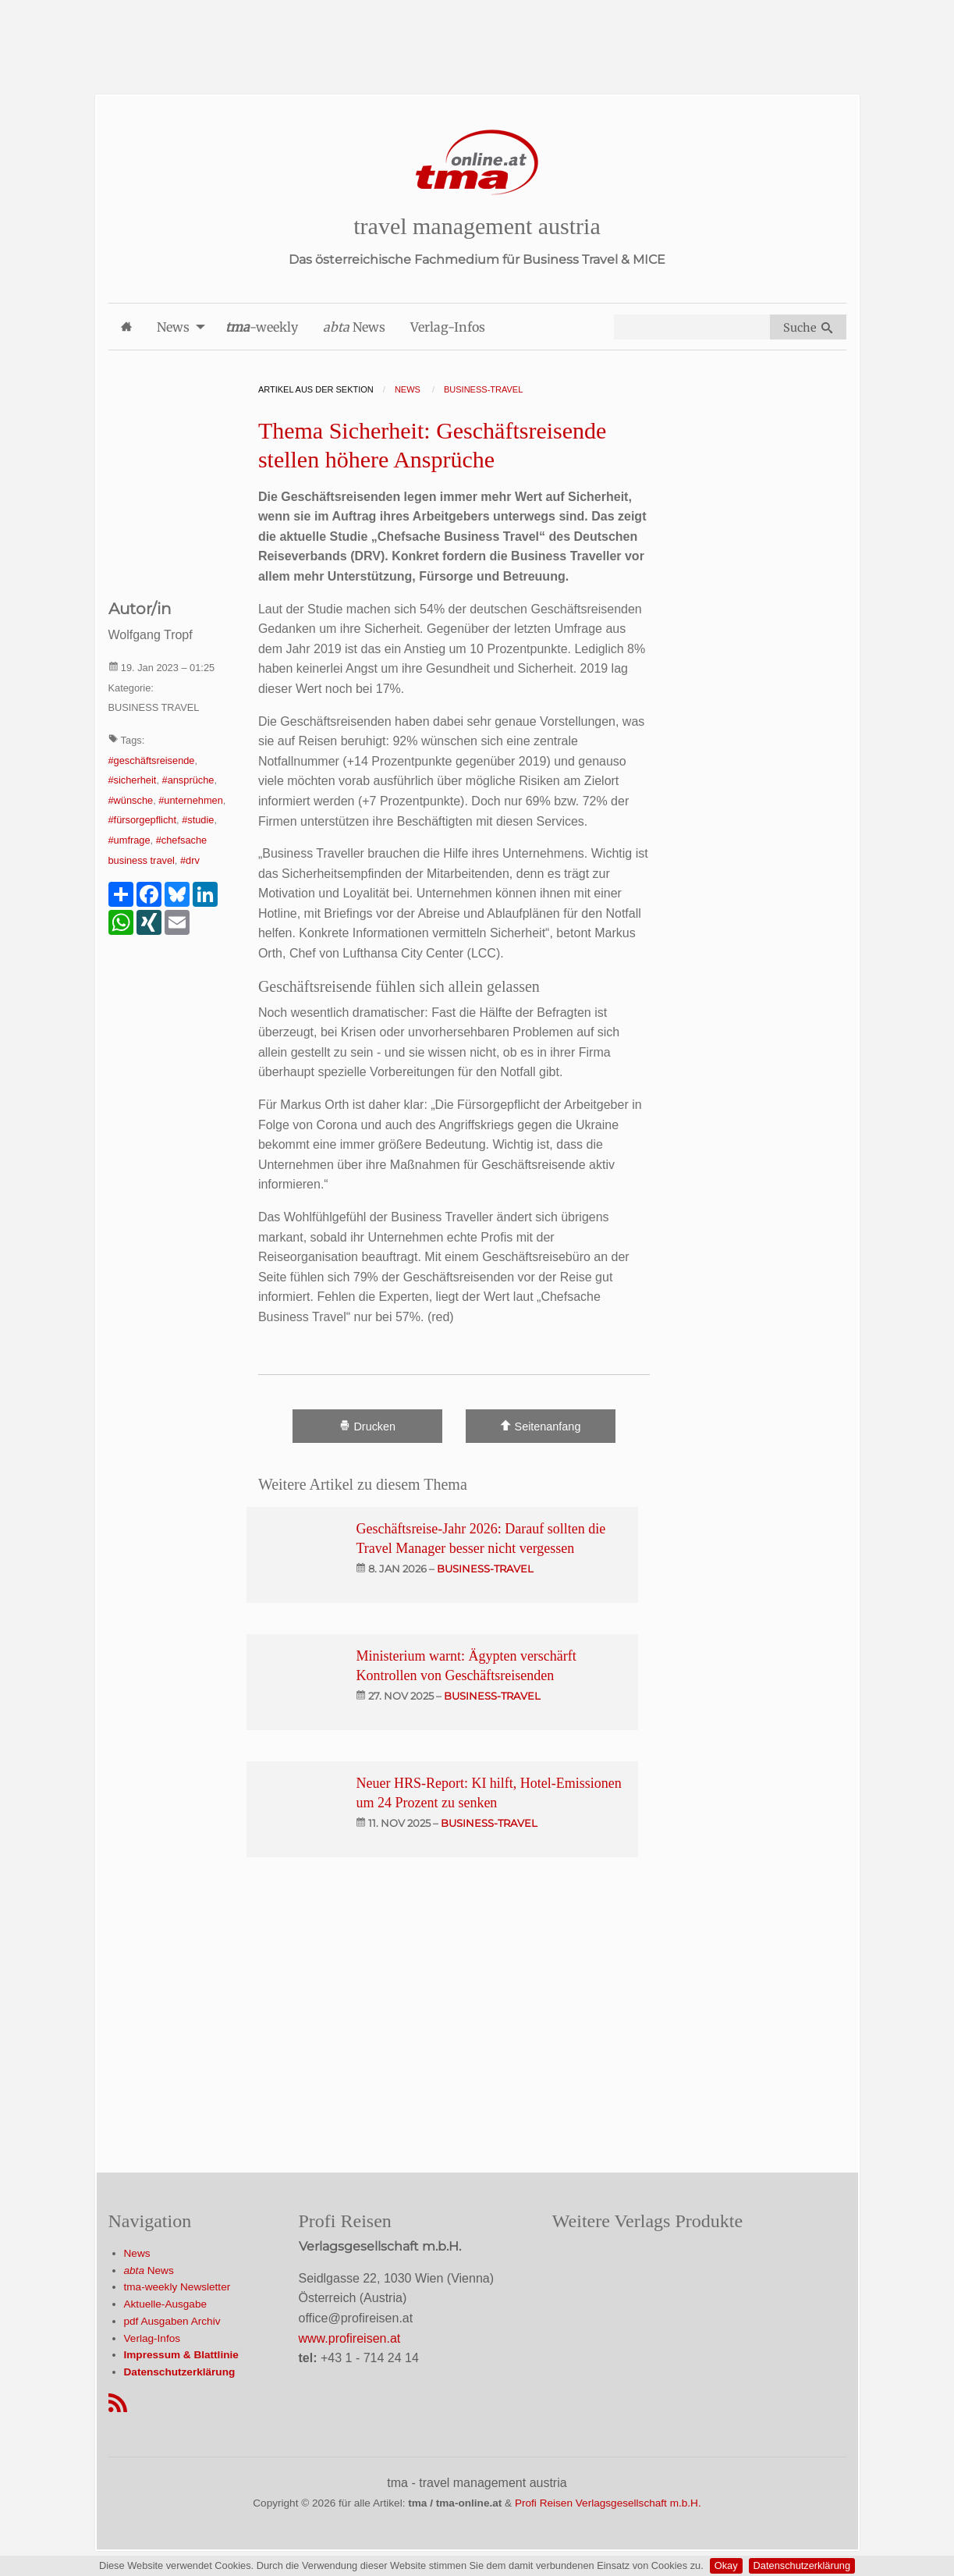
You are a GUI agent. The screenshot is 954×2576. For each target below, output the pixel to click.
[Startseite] (477, 162)
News (137, 2253)
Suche (807, 328)
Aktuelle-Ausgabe (165, 2304)
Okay (726, 2565)
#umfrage (129, 840)
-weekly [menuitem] (261, 327)
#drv (190, 860)
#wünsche (131, 800)
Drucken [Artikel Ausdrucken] (367, 1426)
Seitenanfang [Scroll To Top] (540, 1426)
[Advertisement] (477, 35)
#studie (198, 820)
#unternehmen (190, 800)
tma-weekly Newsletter (177, 2287)
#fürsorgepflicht (142, 820)
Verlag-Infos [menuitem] (447, 327)
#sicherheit (132, 780)
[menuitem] (126, 326)
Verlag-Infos (152, 2338)
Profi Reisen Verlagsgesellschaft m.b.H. (608, 2503)
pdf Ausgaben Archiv (172, 2321)
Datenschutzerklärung (802, 2565)
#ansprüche (188, 780)
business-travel (485, 1568)
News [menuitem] (173, 327)
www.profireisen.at (350, 2338)
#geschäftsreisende (151, 760)
